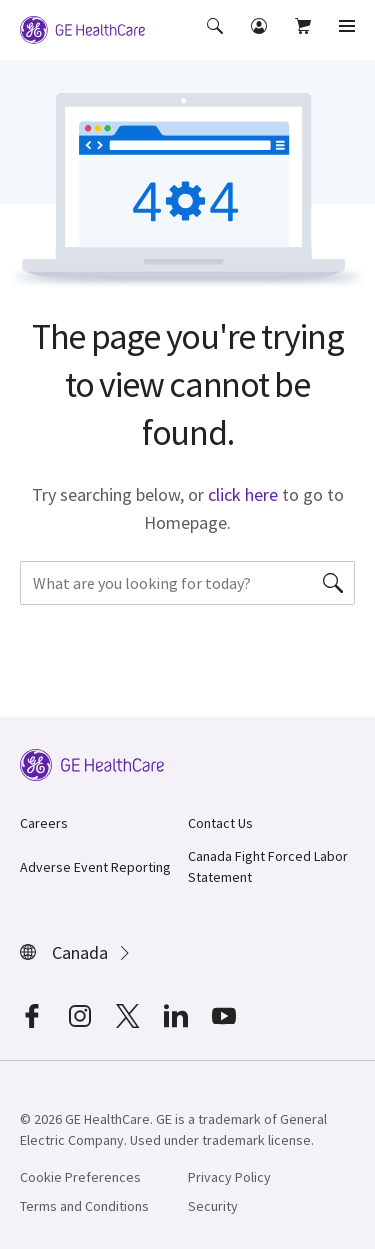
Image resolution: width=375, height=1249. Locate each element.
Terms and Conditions (84, 1206)
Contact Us (220, 823)
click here (243, 494)
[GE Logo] (82, 28)
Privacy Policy (229, 1177)
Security (213, 1206)
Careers (44, 823)
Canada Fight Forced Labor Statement (268, 866)
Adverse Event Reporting (95, 867)
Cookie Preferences (80, 1177)
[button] (217, 40)
